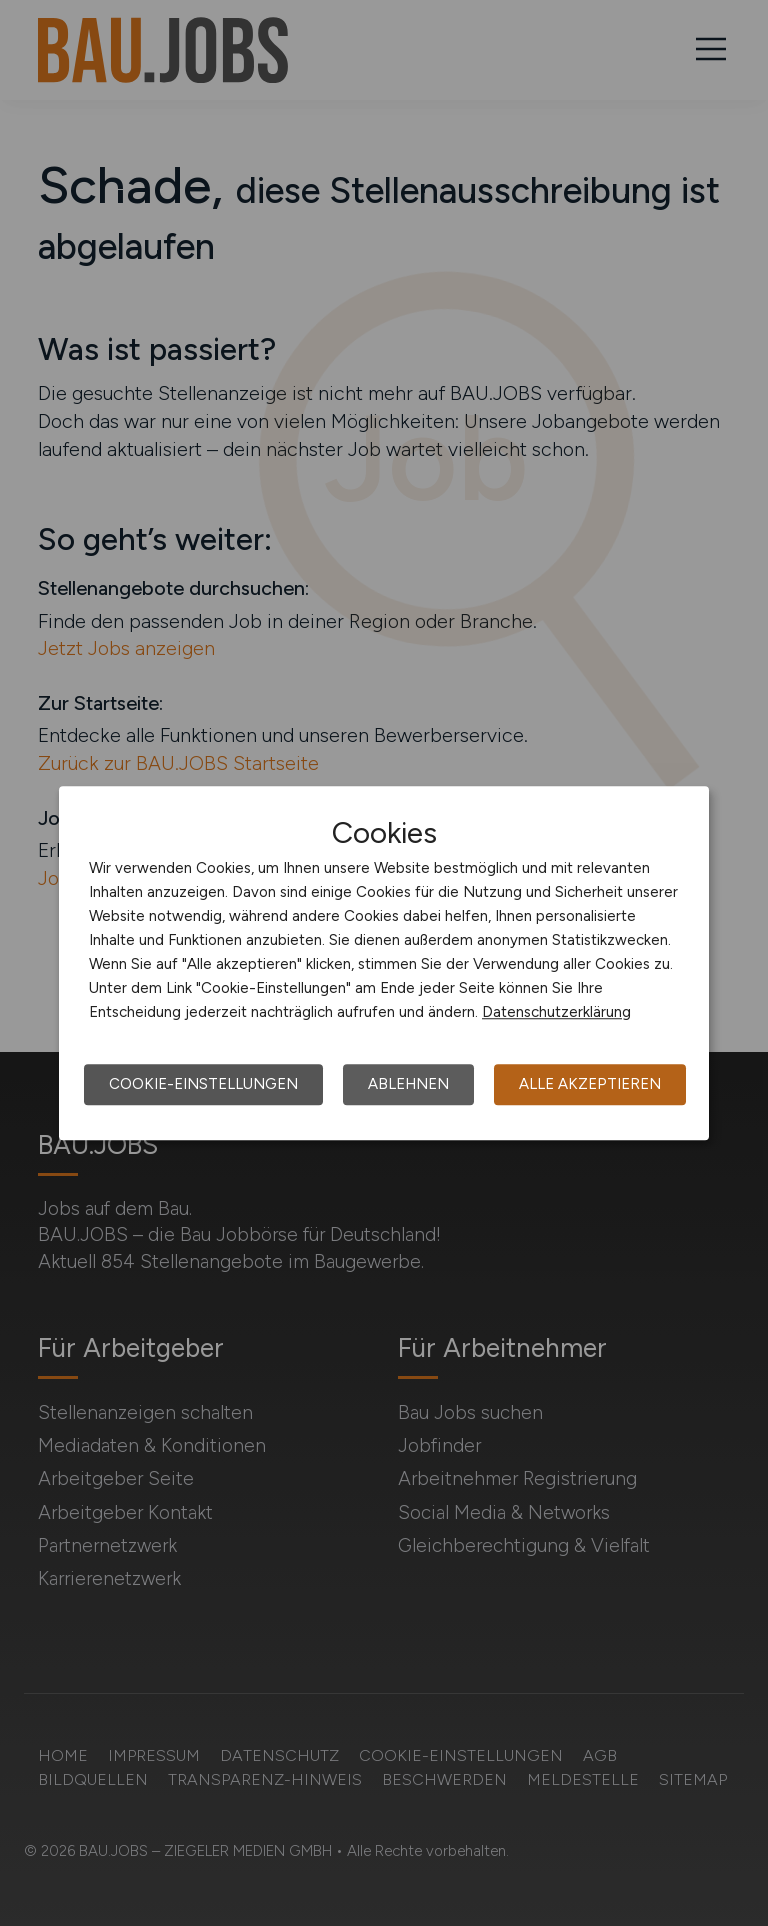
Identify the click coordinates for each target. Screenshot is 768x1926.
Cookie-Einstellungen (203, 1084)
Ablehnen (408, 1084)
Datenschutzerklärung (556, 1012)
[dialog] (384, 963)
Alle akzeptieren (590, 1084)
